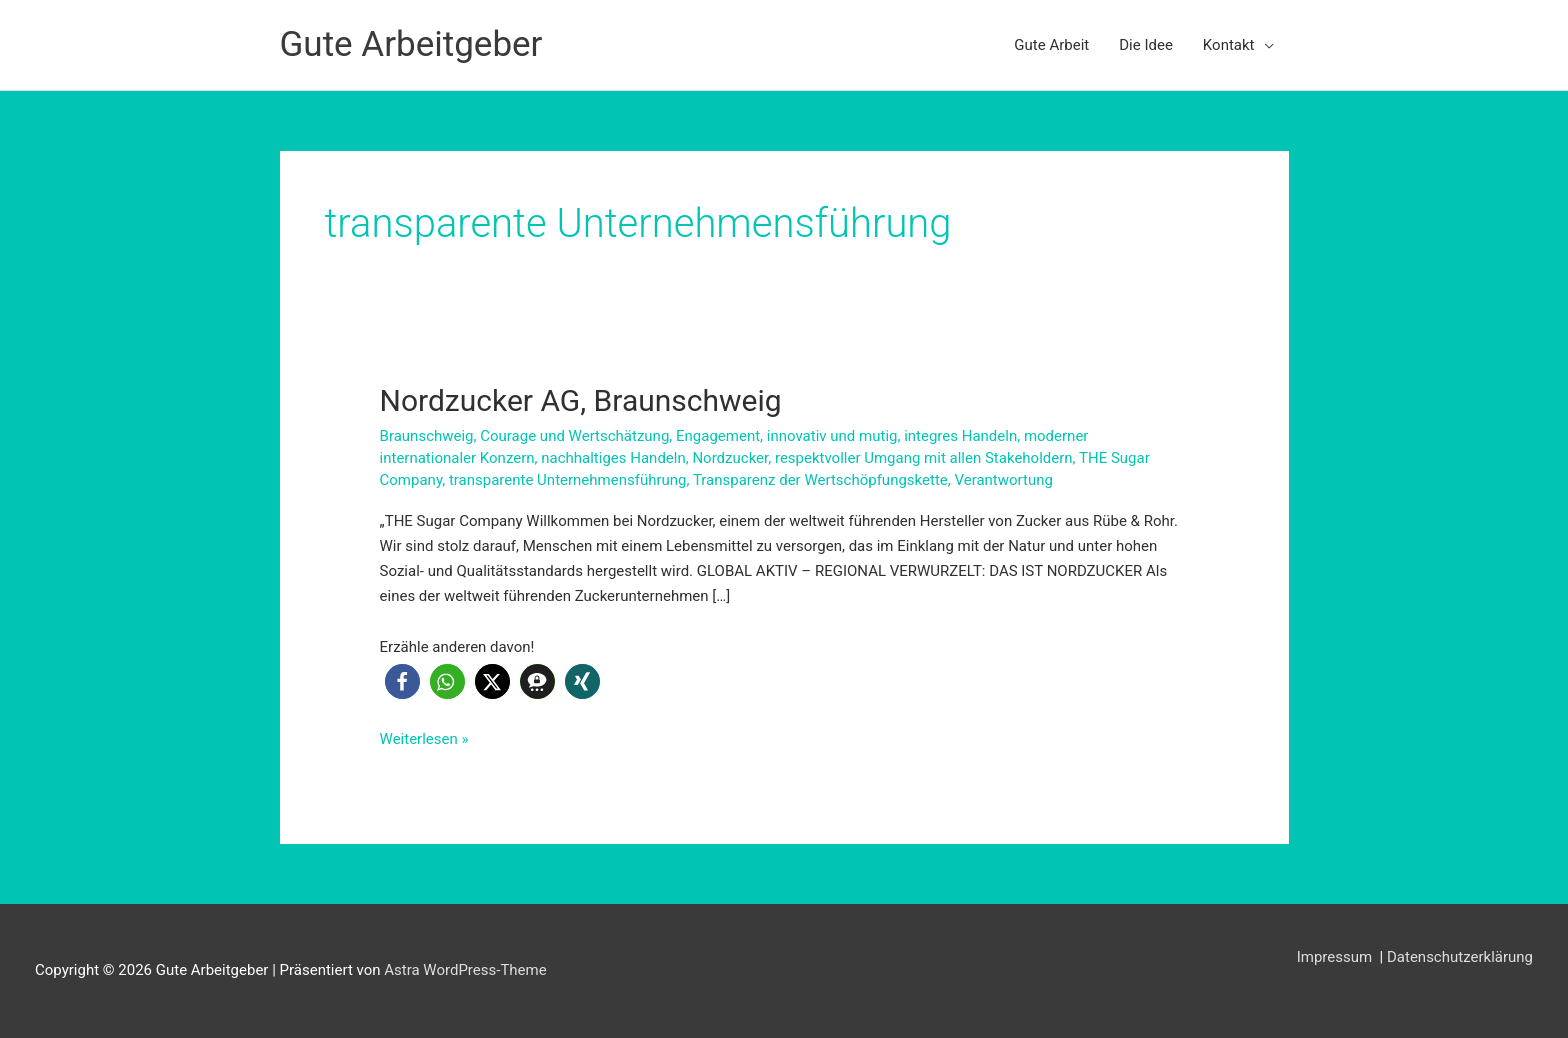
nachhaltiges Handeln (613, 458)
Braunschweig (427, 436)
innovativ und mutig (832, 436)
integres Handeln (960, 436)
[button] (402, 681)
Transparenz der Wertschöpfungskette (820, 480)
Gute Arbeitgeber (411, 44)
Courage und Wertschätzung (574, 436)
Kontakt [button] (1229, 45)
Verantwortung (1003, 480)
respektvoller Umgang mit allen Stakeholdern (924, 458)
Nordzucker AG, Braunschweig (581, 400)
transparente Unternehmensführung (568, 480)
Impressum (1336, 957)
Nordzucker (730, 458)
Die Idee (1146, 45)
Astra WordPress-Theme (465, 970)
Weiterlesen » (424, 739)
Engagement (718, 436)
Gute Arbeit (1051, 45)
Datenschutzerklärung (1460, 957)
